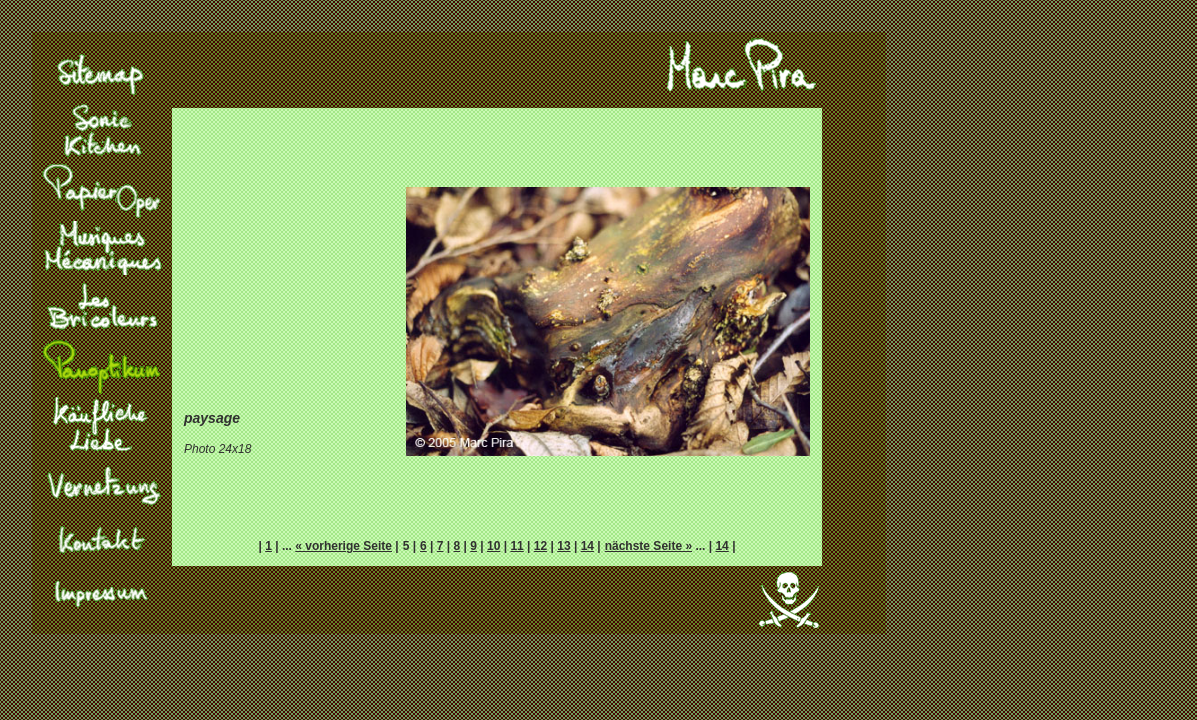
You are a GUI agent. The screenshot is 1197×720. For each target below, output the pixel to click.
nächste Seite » (648, 546)
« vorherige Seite (343, 546)
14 (587, 546)
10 (493, 546)
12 (540, 546)
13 (563, 546)
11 (516, 546)
